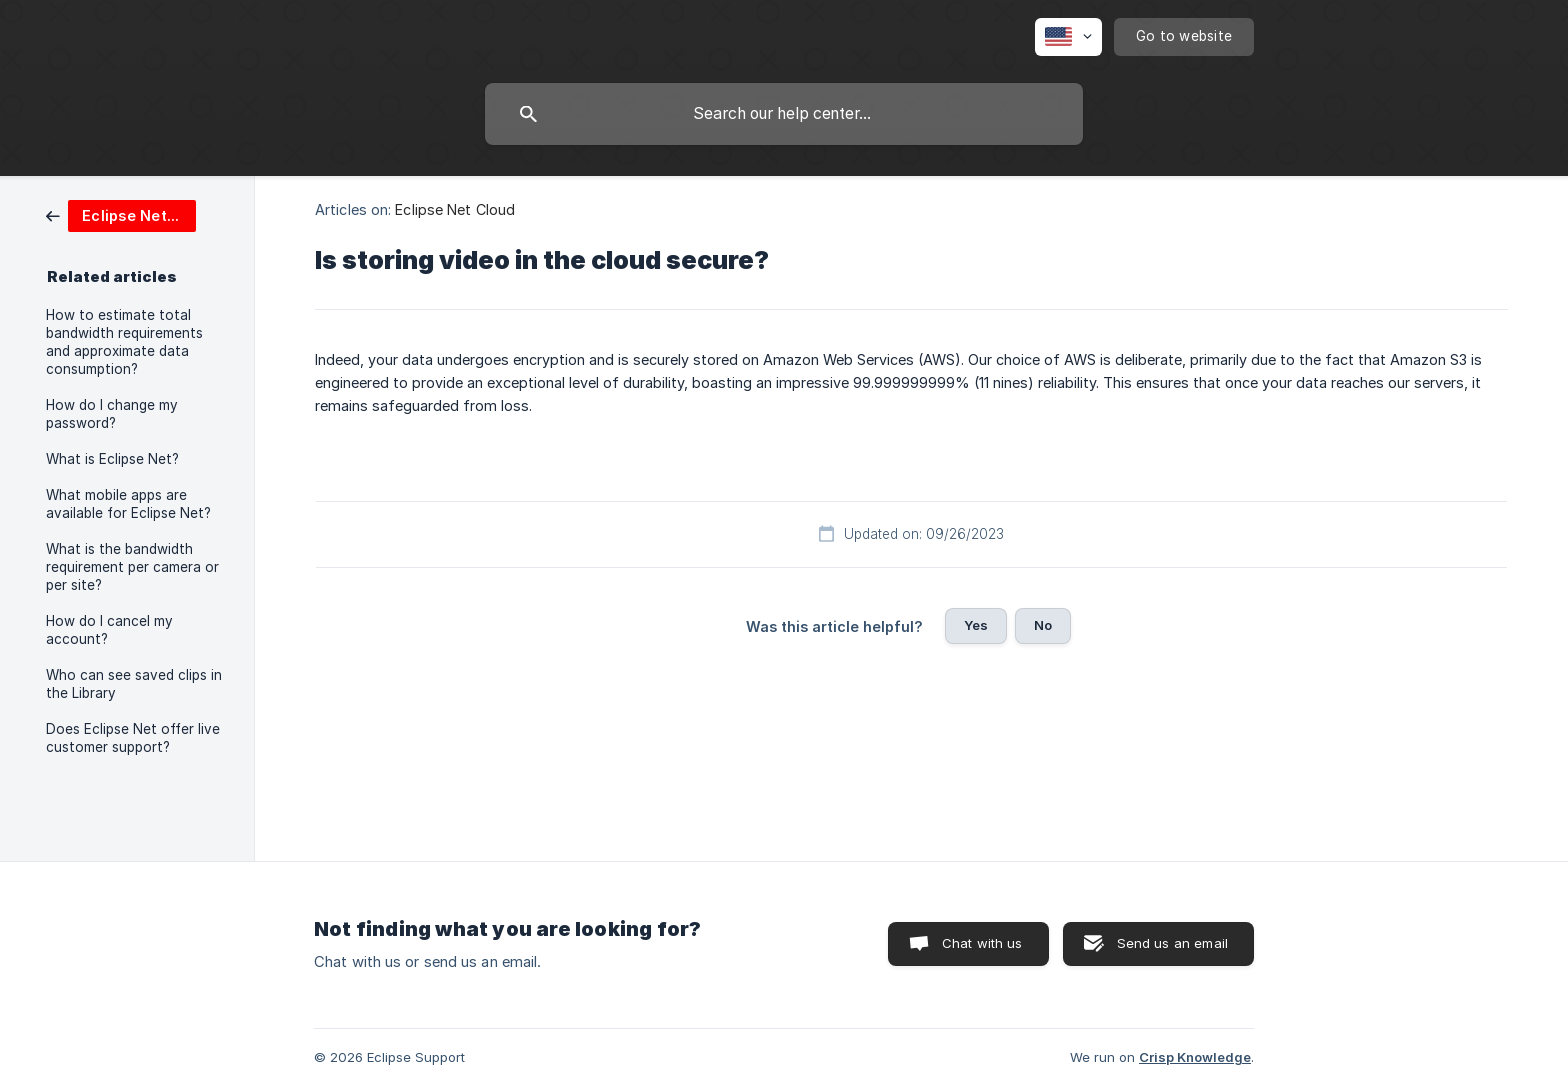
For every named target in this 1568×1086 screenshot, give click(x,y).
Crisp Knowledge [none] (1195, 1057)
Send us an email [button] (1172, 943)
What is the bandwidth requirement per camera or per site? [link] (132, 567)
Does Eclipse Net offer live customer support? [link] (133, 738)
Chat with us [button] (982, 943)
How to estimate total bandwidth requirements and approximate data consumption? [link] (124, 342)
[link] (121, 214)
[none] (1068, 37)
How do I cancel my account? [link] (109, 630)
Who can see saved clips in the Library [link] (134, 684)
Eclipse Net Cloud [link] (455, 209)
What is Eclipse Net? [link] (112, 459)
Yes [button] (976, 625)
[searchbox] (784, 114)
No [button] (1043, 625)
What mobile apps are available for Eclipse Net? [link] (128, 504)
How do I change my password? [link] (112, 414)
